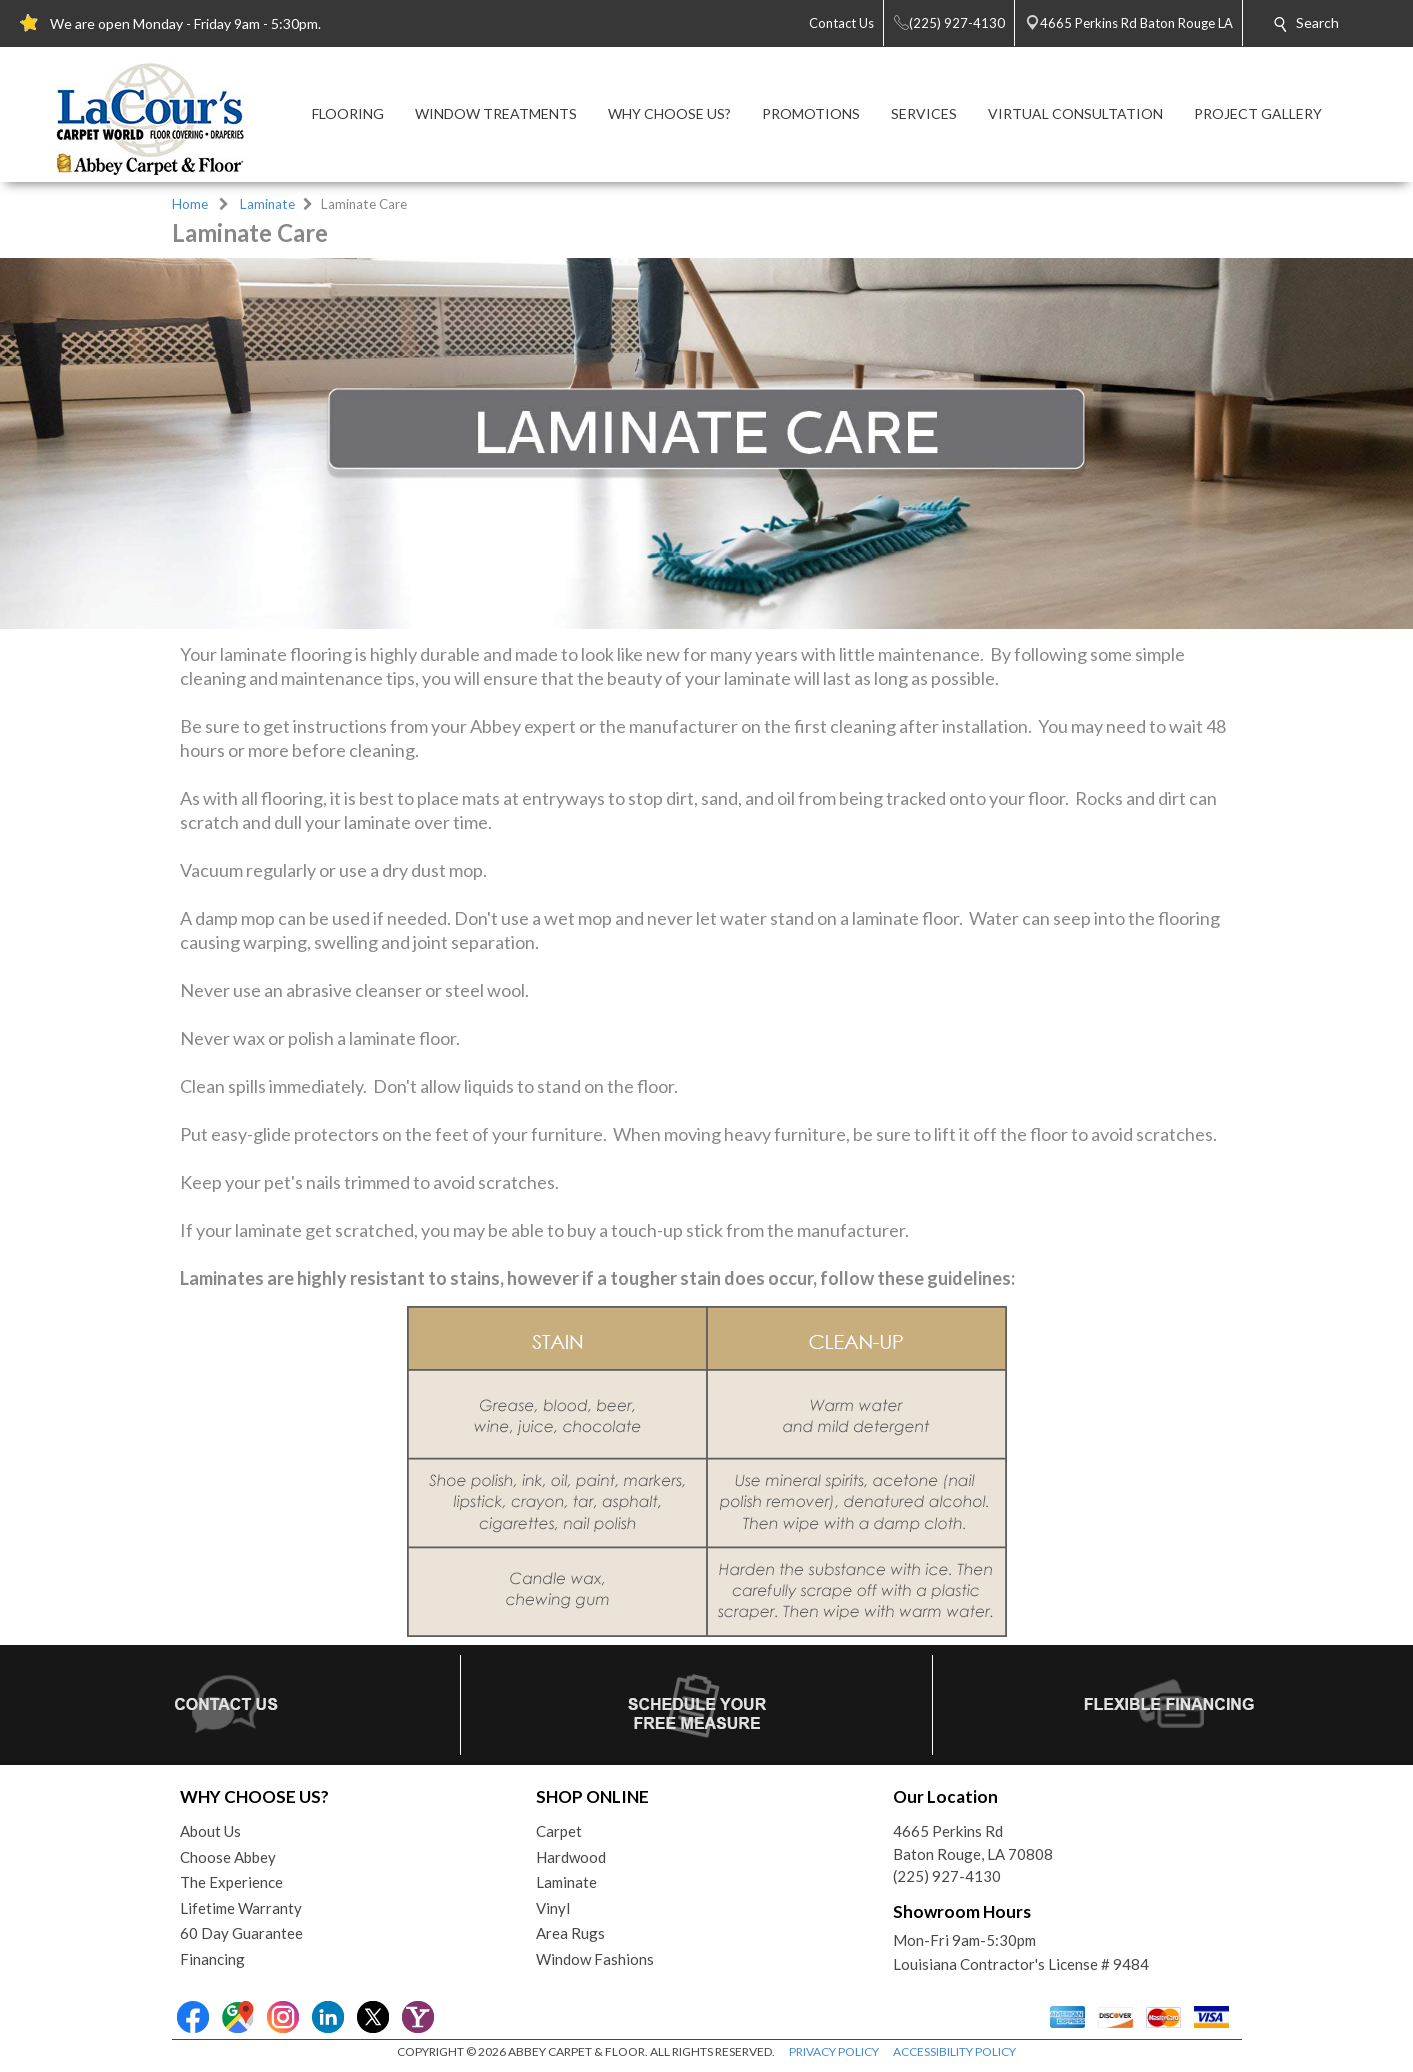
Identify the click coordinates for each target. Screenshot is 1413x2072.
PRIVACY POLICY (834, 2051)
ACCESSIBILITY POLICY (954, 2051)
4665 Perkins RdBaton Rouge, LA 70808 (973, 1842)
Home (190, 204)
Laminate (267, 204)
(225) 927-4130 (947, 1876)
